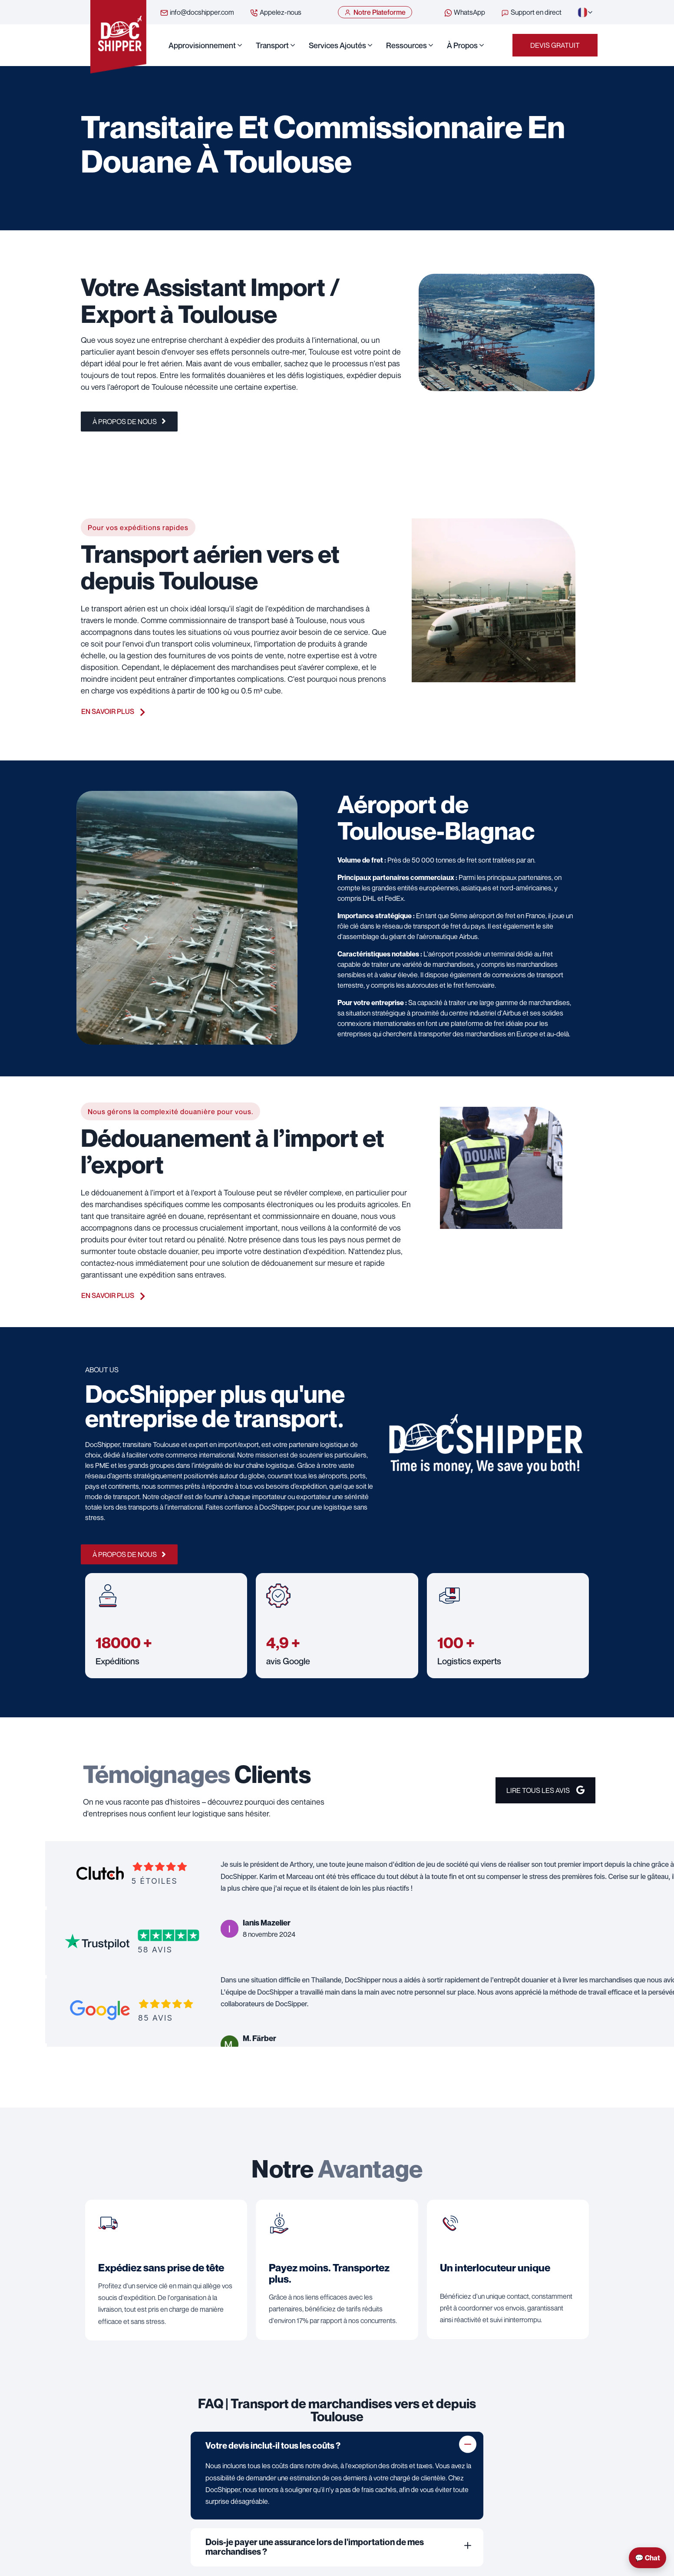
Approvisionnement (202, 45)
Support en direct (531, 12)
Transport (272, 45)
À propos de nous (129, 421)
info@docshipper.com (197, 12)
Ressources (406, 45)
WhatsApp (464, 12)
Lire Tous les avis (545, 1790)
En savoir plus (113, 711)
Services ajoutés (337, 45)
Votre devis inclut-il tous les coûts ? (272, 2445)
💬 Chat (647, 2557)
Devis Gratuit (555, 45)
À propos (462, 45)
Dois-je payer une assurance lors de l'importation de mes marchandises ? (314, 2547)
